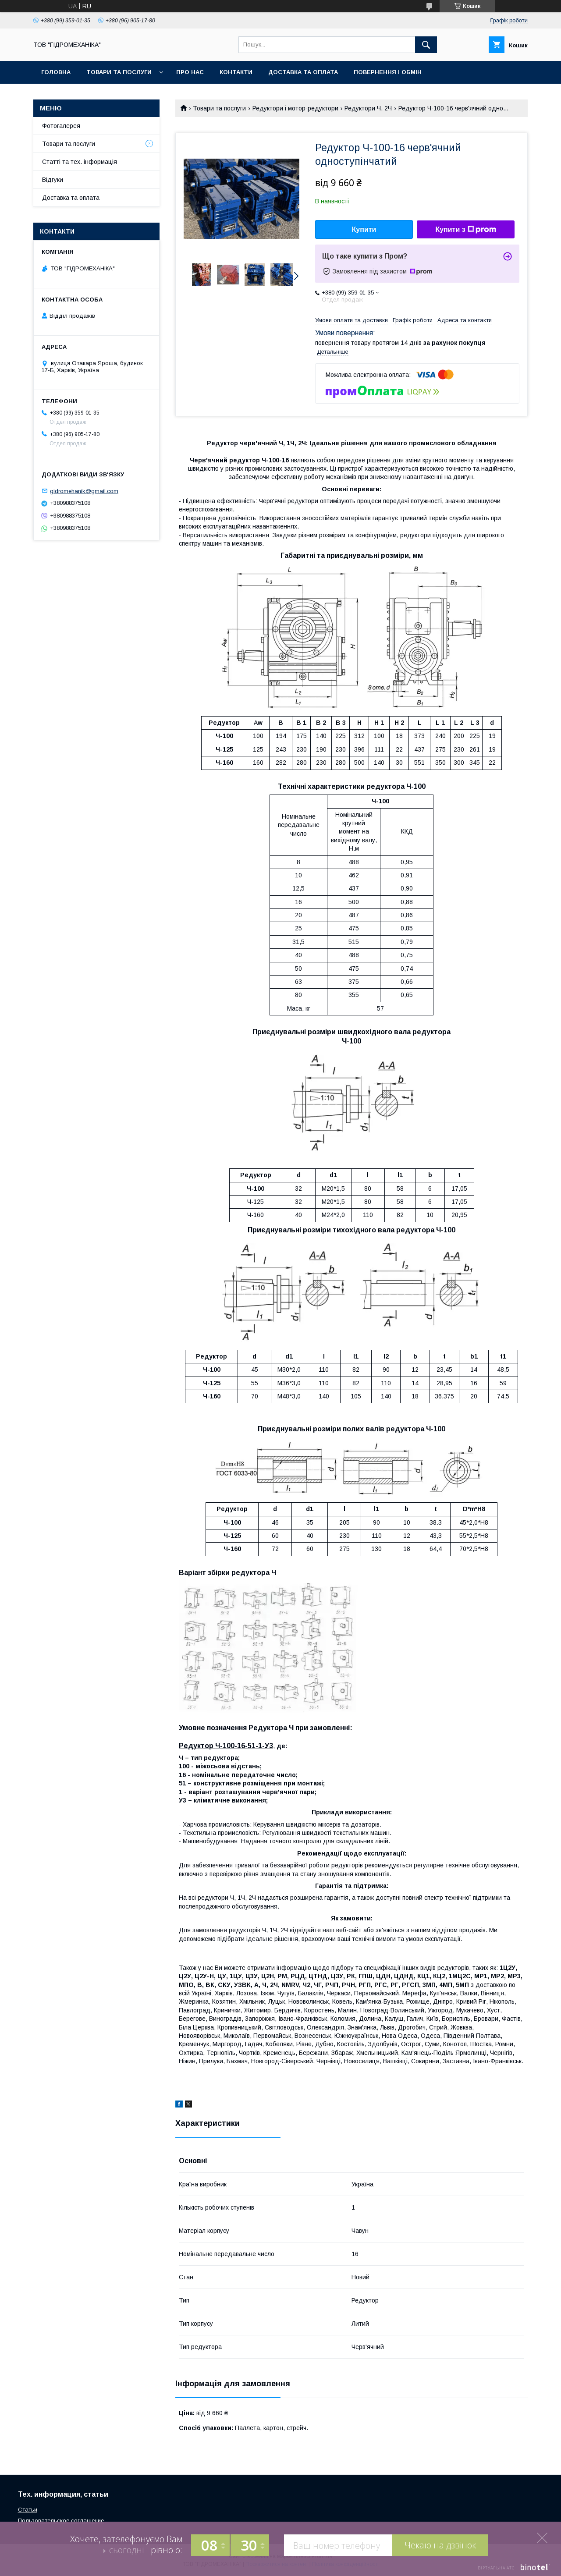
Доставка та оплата (303, 72)
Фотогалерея (61, 125)
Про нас (190, 72)
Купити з (465, 230)
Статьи (27, 2509)
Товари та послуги (119, 72)
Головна (56, 72)
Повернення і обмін (388, 72)
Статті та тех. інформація (79, 161)
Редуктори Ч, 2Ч (368, 108)
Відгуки (52, 179)
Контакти (236, 72)
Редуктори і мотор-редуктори (295, 108)
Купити (364, 229)
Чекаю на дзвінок (440, 2545)
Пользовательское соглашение (61, 2520)
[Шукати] (426, 44)
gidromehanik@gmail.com (84, 490)
